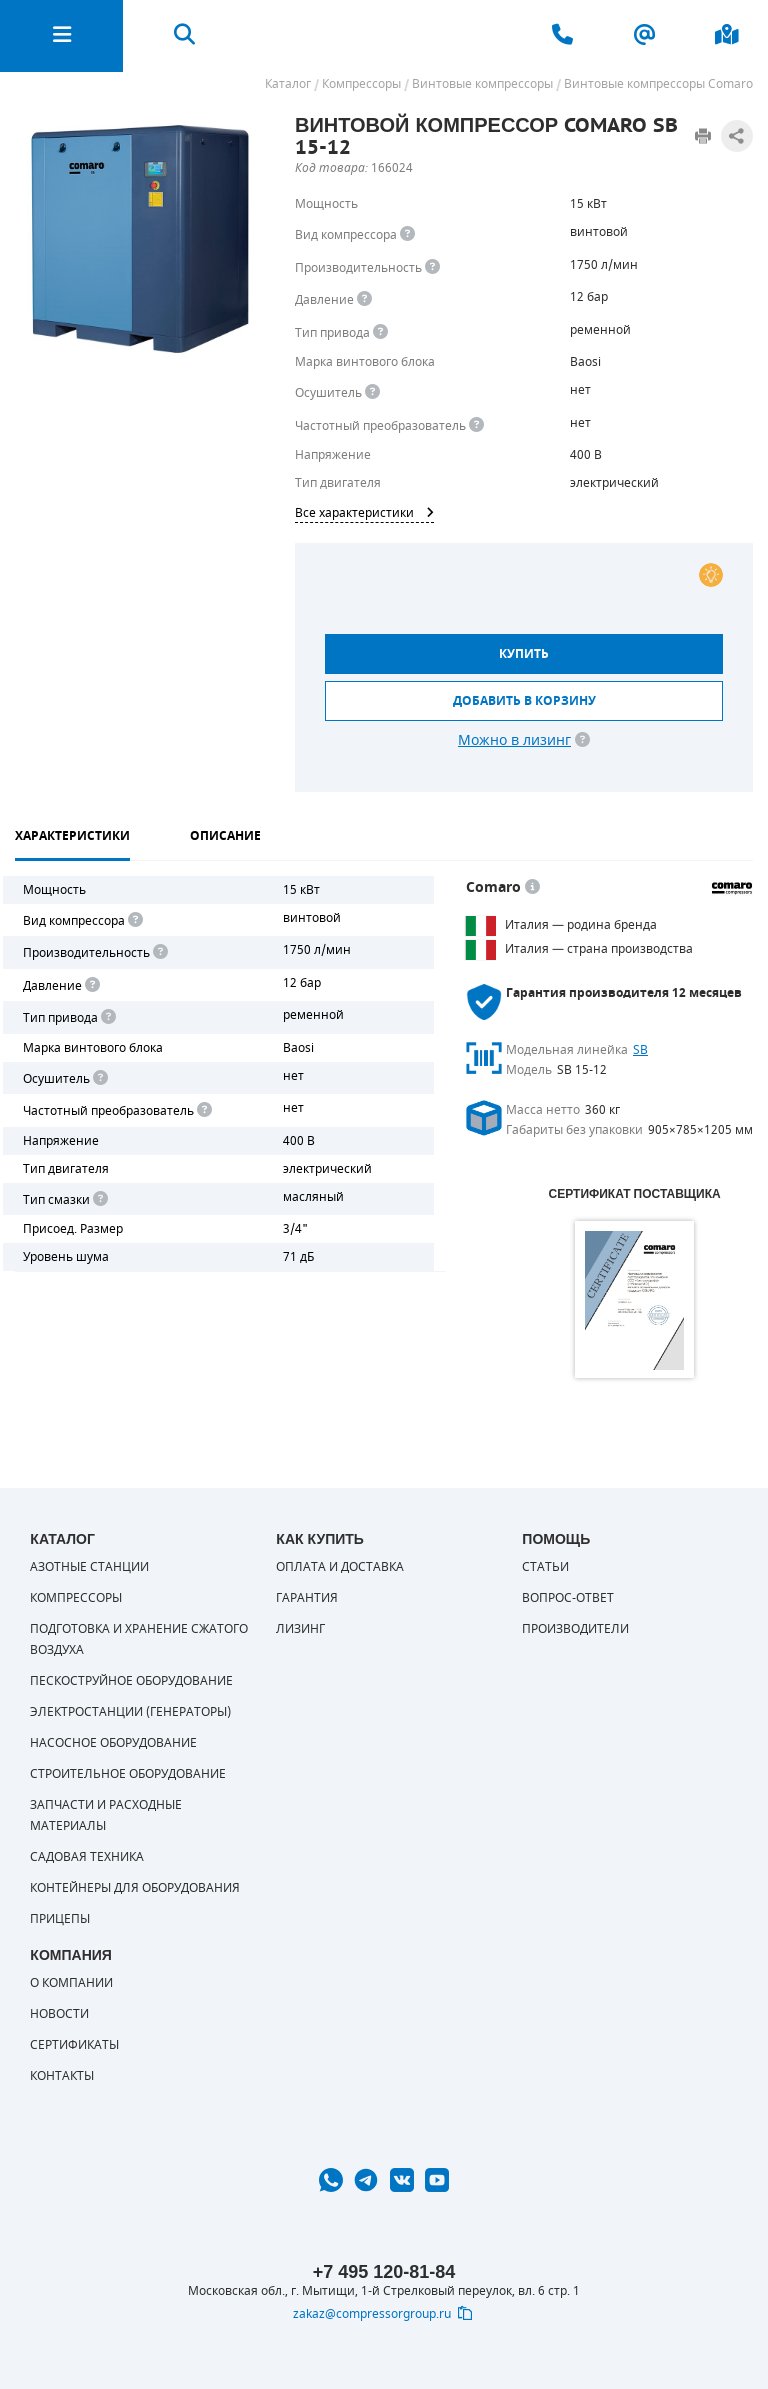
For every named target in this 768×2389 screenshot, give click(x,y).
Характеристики (72, 836)
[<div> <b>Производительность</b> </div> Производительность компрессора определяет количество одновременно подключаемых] (432, 267)
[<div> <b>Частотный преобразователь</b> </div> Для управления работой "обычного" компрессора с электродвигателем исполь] (203, 1110)
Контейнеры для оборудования (135, 1888)
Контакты (62, 2076)
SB (640, 1050)
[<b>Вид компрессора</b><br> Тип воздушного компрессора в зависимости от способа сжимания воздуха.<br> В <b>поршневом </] (407, 234)
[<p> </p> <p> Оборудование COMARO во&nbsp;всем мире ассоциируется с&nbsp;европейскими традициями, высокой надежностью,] (532, 887)
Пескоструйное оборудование (131, 1681)
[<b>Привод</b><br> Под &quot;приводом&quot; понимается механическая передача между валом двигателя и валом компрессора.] (380, 332)
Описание (225, 836)
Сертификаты (74, 2045)
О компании (71, 1983)
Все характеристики (364, 513)
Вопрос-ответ (568, 1598)
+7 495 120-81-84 (384, 2272)
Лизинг (300, 1629)
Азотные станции (89, 1567)
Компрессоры (76, 1598)
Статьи (545, 1567)
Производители (575, 1629)
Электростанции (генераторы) (130, 1712)
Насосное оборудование (113, 1743)
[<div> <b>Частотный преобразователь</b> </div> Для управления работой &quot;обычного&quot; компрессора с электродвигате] (476, 425)
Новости (59, 2014)
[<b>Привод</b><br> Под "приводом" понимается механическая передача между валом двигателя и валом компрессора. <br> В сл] (107, 1017)
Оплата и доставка (340, 1567)
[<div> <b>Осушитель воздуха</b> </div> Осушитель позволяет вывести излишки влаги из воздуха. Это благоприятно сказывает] (372, 392)
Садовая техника (87, 1857)
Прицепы (60, 1919)
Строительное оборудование (128, 1774)
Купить (524, 654)
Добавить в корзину (524, 701)
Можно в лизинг (514, 740)
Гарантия (307, 1598)
